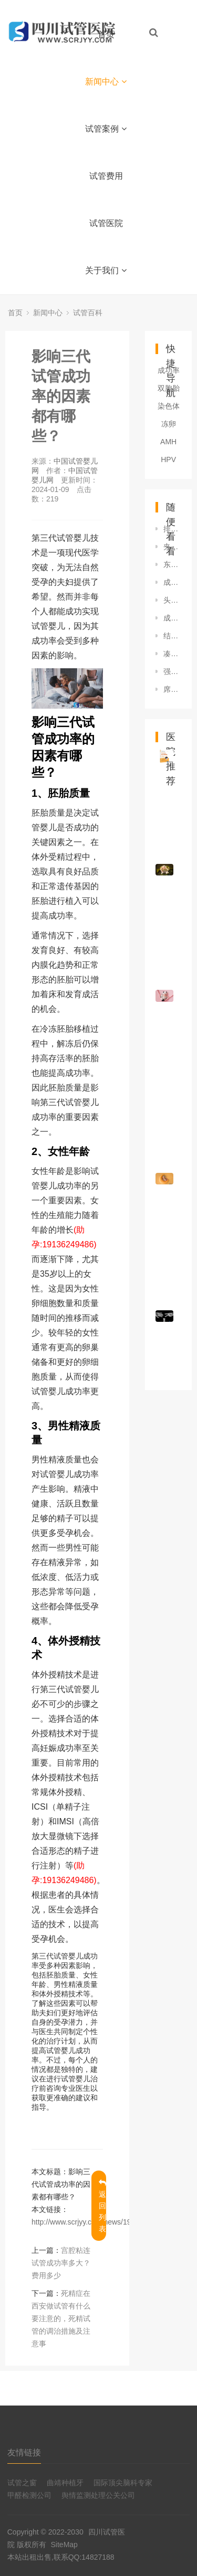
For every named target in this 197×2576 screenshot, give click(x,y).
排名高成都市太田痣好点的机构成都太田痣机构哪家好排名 (172, 529)
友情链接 (24, 2452)
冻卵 (168, 424)
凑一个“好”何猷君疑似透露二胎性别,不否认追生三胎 (172, 653)
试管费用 (106, 176)
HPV (168, 459)
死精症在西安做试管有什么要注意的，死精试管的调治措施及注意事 (61, 2318)
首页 (106, 34)
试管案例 (106, 128)
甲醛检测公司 (29, 2495)
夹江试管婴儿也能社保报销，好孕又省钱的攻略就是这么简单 (172, 546)
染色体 (169, 406)
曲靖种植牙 (65, 2482)
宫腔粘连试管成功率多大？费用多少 (61, 2263)
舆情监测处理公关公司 (98, 2495)
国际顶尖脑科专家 (123, 2482)
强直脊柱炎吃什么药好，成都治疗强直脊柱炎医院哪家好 (172, 671)
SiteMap (64, 2544)
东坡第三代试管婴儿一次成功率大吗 (172, 564)
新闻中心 (106, 81)
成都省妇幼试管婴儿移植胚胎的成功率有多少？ (172, 618)
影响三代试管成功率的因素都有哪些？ (61, 396)
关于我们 (106, 270)
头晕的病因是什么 (172, 600)
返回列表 (102, 2206)
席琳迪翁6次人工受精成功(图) (172, 689)
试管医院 (106, 223)
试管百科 (87, 312)
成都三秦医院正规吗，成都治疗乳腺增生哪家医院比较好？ (172, 582)
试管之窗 (22, 2482)
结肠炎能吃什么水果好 (172, 636)
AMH (168, 441)
